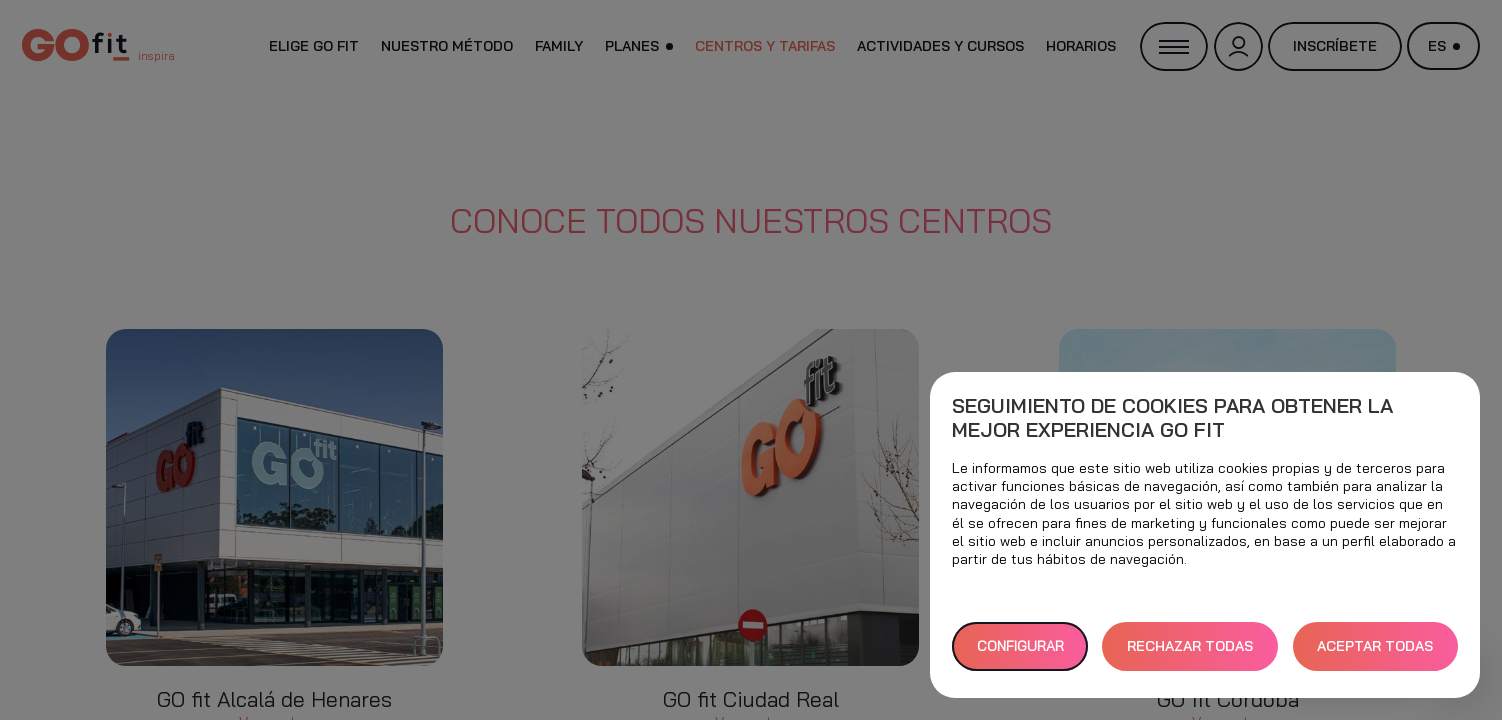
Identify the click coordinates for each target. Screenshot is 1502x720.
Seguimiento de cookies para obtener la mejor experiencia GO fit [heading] (1172, 418)
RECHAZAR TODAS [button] (1190, 646)
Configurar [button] (1020, 646)
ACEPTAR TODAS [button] (1375, 646)
